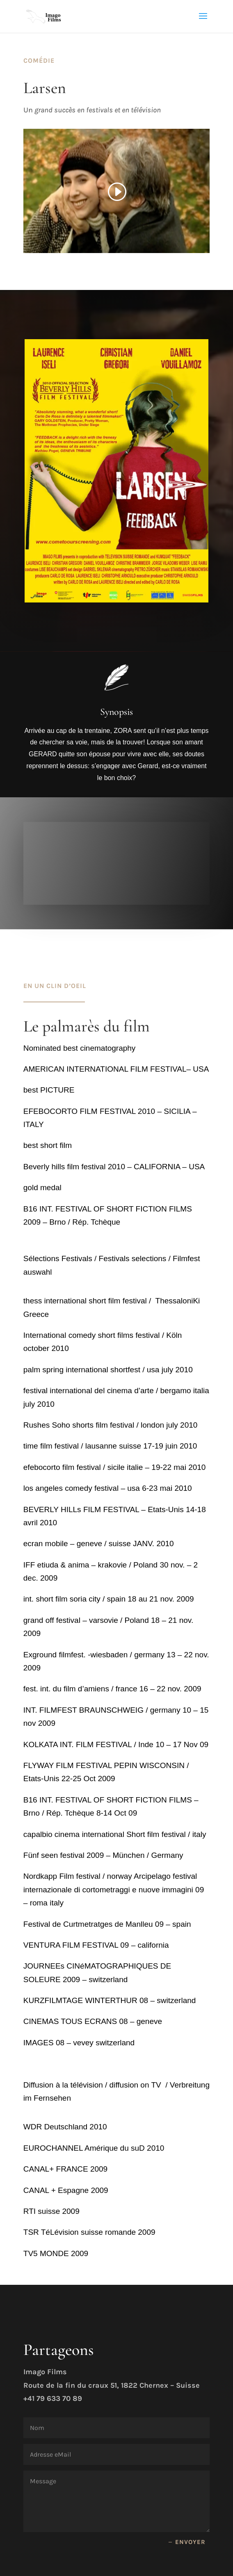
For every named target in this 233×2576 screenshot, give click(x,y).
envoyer (190, 2542)
